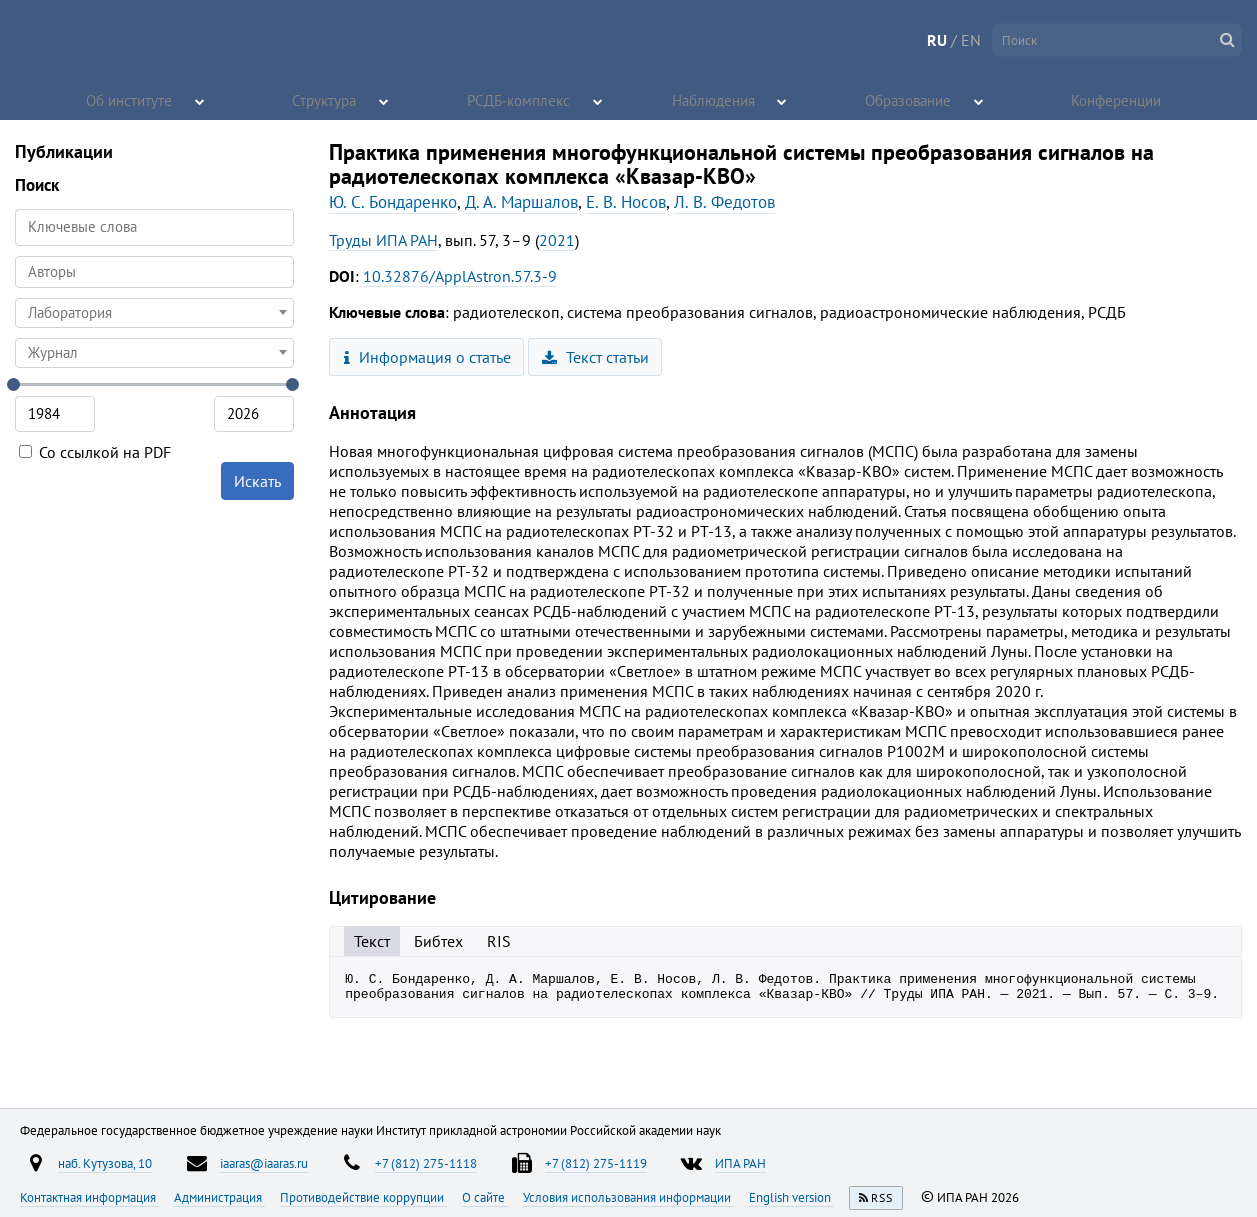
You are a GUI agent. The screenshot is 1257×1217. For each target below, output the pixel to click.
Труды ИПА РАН (383, 240)
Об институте (130, 100)
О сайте (485, 1197)
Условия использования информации (628, 1197)
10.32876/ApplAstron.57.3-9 (460, 276)
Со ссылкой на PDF (95, 452)
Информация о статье (427, 357)
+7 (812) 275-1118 (426, 1163)
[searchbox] (154, 271)
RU (937, 40)
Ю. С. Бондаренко (393, 202)
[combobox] (154, 272)
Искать (257, 481)
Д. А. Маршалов (521, 202)
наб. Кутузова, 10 (105, 1163)
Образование (909, 100)
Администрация (219, 1197)
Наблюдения (714, 100)
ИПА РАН (740, 1163)
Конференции (1118, 100)
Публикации (64, 151)
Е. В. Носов (626, 202)
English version (791, 1197)
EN (971, 40)
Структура (325, 100)
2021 (557, 240)
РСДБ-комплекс (520, 100)
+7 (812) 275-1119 (596, 1163)
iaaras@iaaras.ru (264, 1163)
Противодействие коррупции (363, 1197)
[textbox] (154, 313)
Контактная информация (89, 1197)
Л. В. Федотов (724, 202)
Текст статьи (595, 357)
